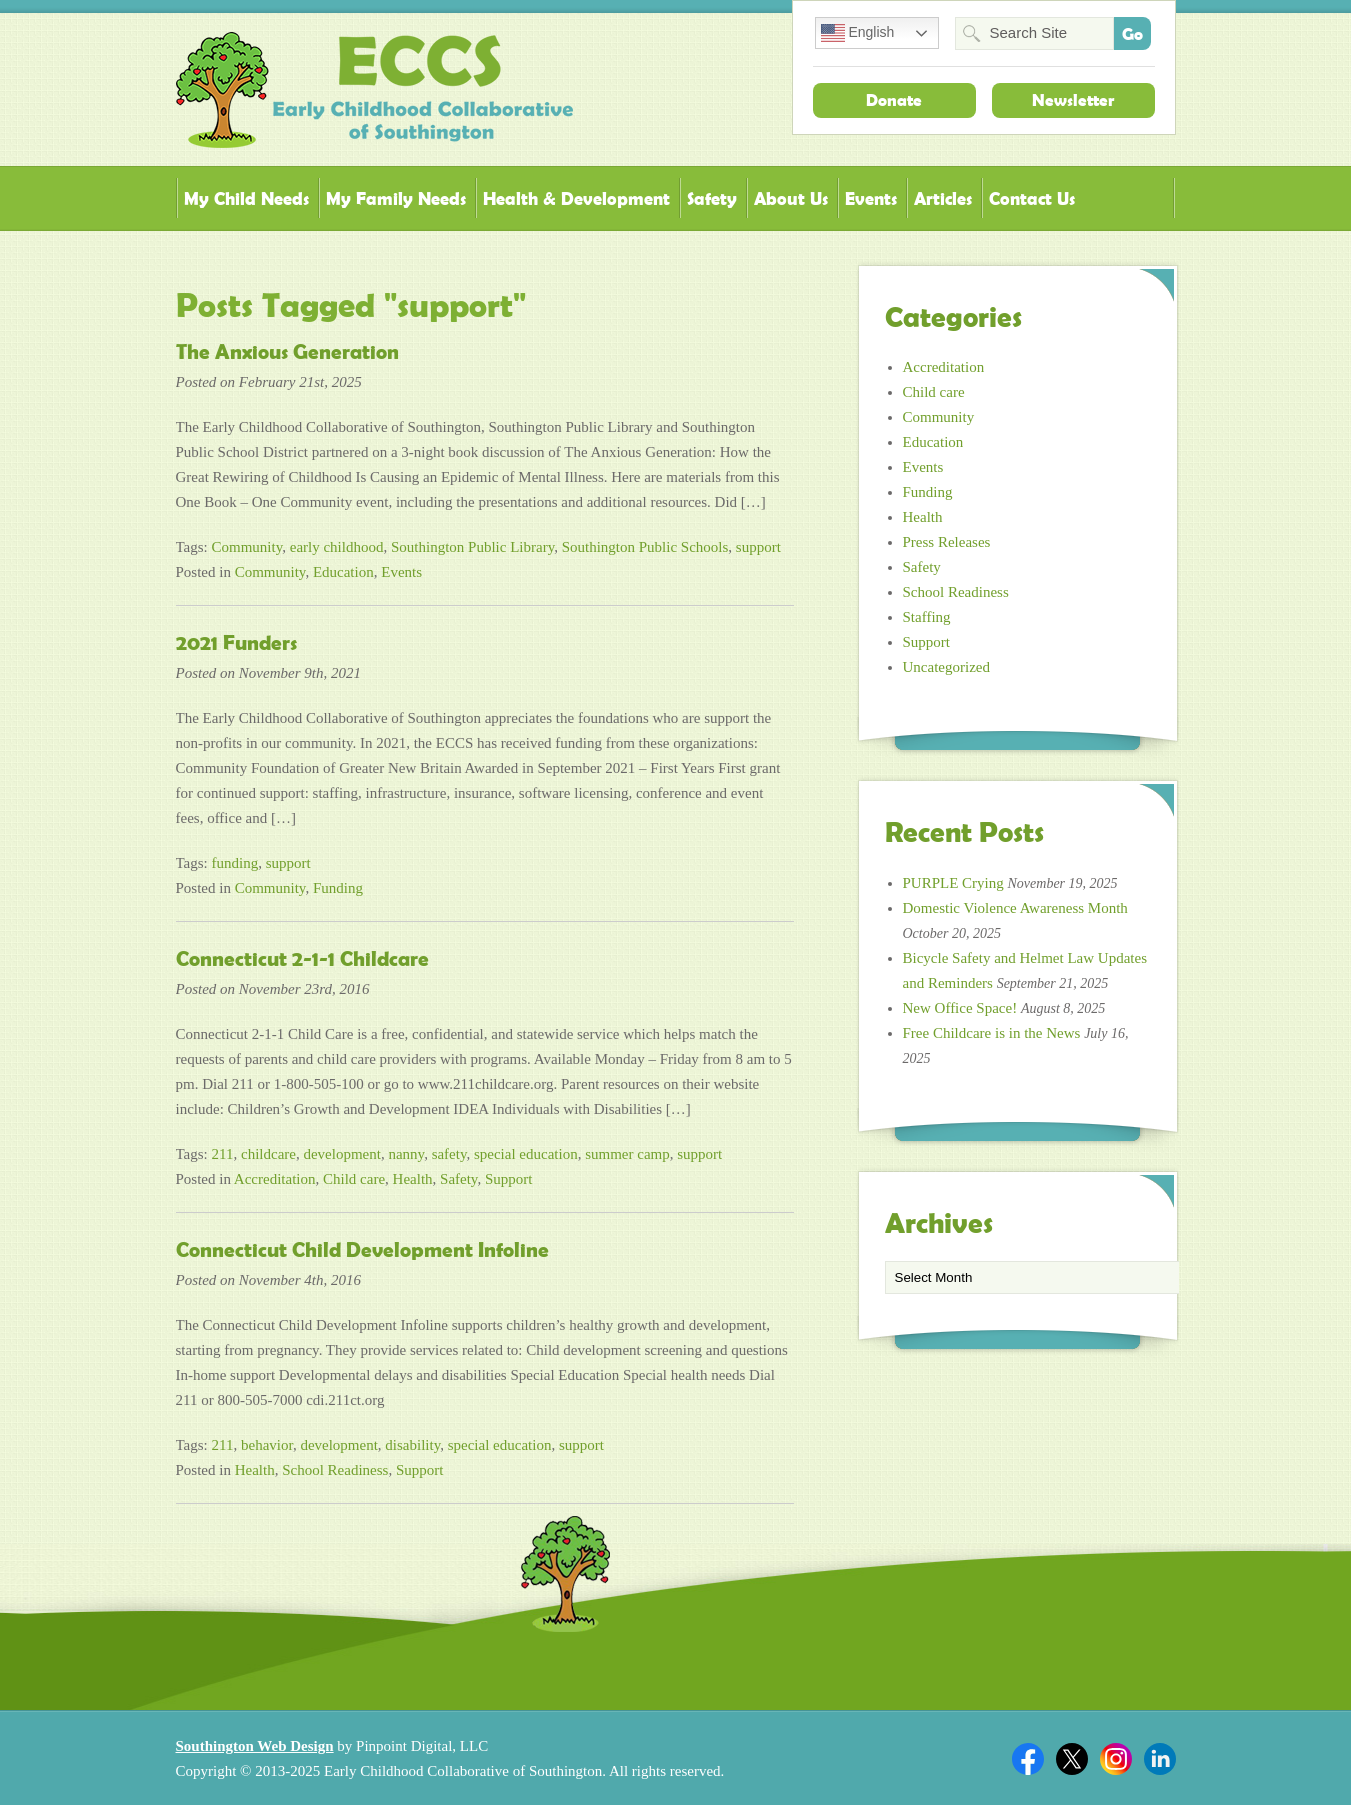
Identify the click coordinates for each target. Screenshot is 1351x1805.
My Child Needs (246, 198)
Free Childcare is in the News (992, 1033)
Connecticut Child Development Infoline (362, 1250)
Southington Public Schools (645, 547)
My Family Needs (396, 198)
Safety (712, 198)
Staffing (927, 617)
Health (413, 1179)
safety (449, 1154)
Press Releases (947, 542)
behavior (267, 1445)
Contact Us (1032, 198)
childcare (268, 1154)
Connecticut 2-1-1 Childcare (302, 959)
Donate (894, 100)
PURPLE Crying (953, 883)
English (858, 33)
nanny (406, 1154)
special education (526, 1154)
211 (223, 1154)
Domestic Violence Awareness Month (1015, 908)
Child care (354, 1179)
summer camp (627, 1154)
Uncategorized (946, 667)
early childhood (337, 547)
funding (235, 863)
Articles (943, 198)
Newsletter (1073, 100)
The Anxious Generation (287, 352)
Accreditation (275, 1179)
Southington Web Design (255, 1746)
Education (343, 572)
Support (509, 1179)
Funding (338, 888)
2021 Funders (236, 643)
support (758, 547)
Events (871, 198)
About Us (791, 198)
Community (247, 547)
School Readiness (335, 1470)
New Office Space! (960, 1008)
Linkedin (1160, 1759)
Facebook (1028, 1759)
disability (412, 1445)
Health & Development (576, 198)
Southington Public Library (472, 547)
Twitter (1072, 1759)
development (341, 1154)
